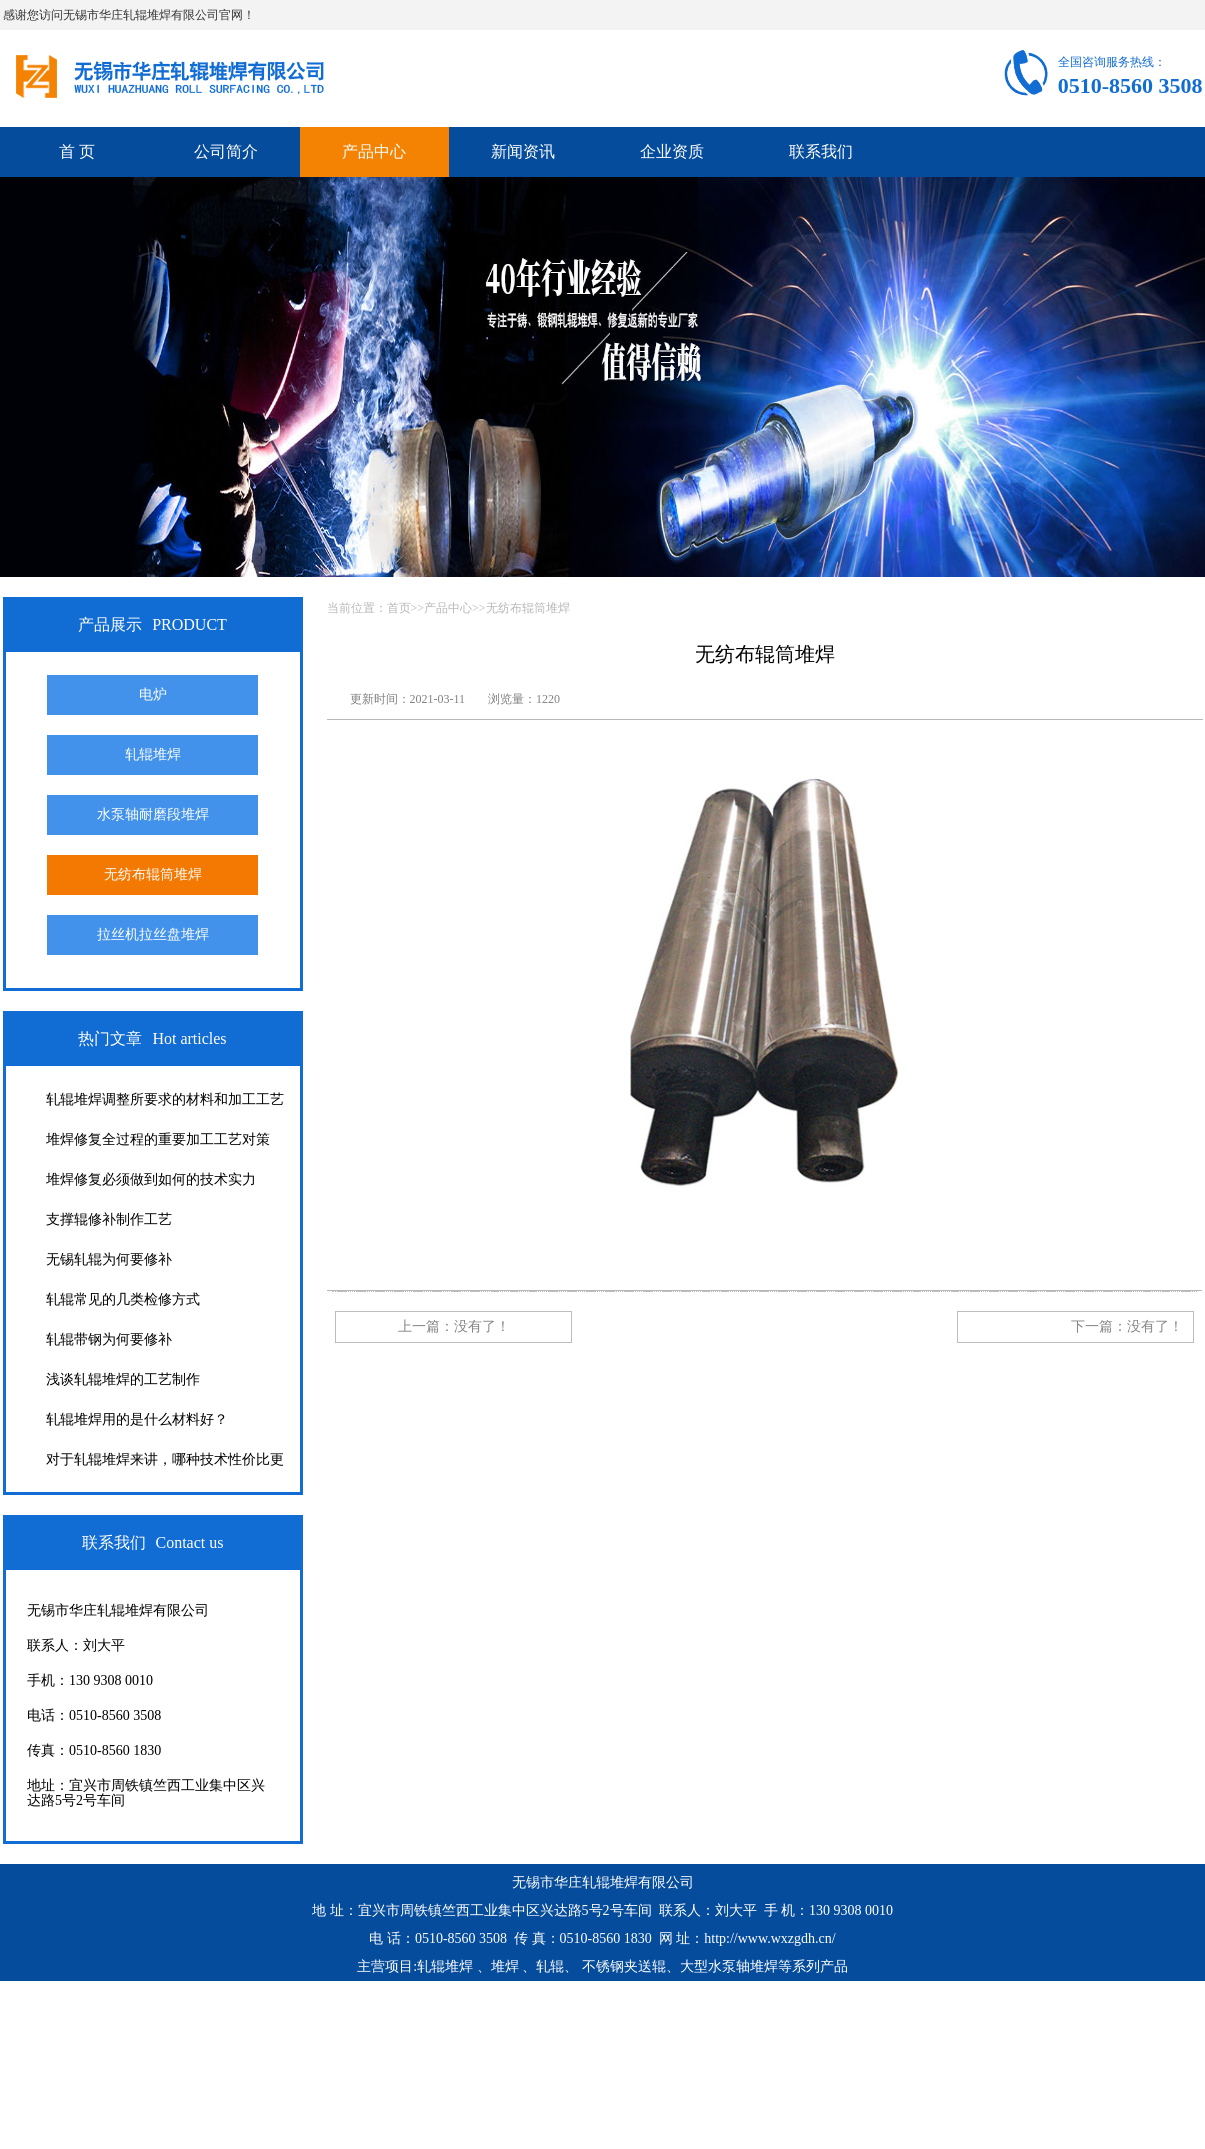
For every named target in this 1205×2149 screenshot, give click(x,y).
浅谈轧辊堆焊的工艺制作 (123, 1379)
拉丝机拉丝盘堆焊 (153, 934)
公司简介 (226, 151)
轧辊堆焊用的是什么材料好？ (137, 1419)
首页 (399, 608)
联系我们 (821, 151)
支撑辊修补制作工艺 (109, 1219)
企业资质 (672, 151)
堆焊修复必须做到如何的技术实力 (151, 1179)
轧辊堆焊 (153, 754)
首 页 (77, 151)
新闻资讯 (523, 151)
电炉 (153, 694)
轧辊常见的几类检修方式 (123, 1299)
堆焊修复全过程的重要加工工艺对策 (158, 1139)
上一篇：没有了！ (454, 1326)
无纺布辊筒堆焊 (153, 874)
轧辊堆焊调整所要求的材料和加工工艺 (165, 1099)
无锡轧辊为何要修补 (109, 1259)
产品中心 (374, 151)
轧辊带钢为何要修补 (109, 1339)
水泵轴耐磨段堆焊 (153, 814)
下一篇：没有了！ (1127, 1326)
